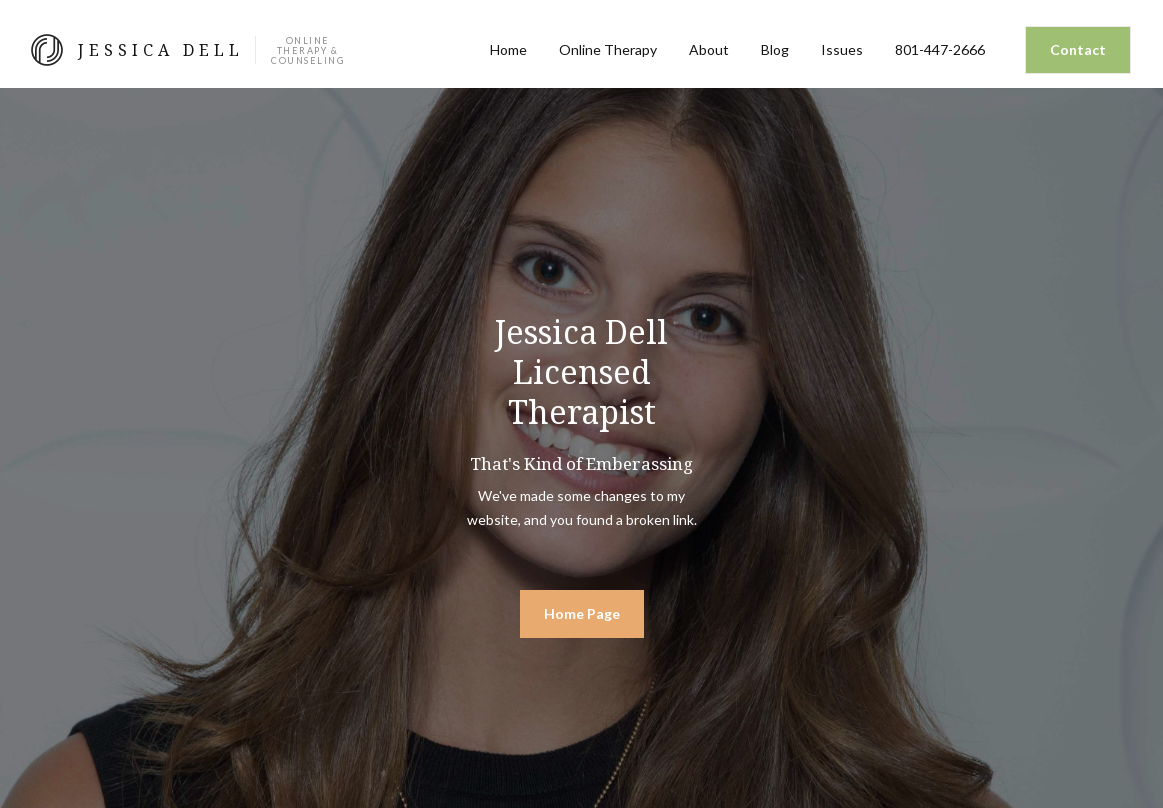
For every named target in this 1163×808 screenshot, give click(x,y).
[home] (188, 50)
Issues (842, 49)
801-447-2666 (940, 49)
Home (508, 49)
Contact (1078, 49)
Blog (775, 49)
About (709, 49)
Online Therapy (608, 49)
